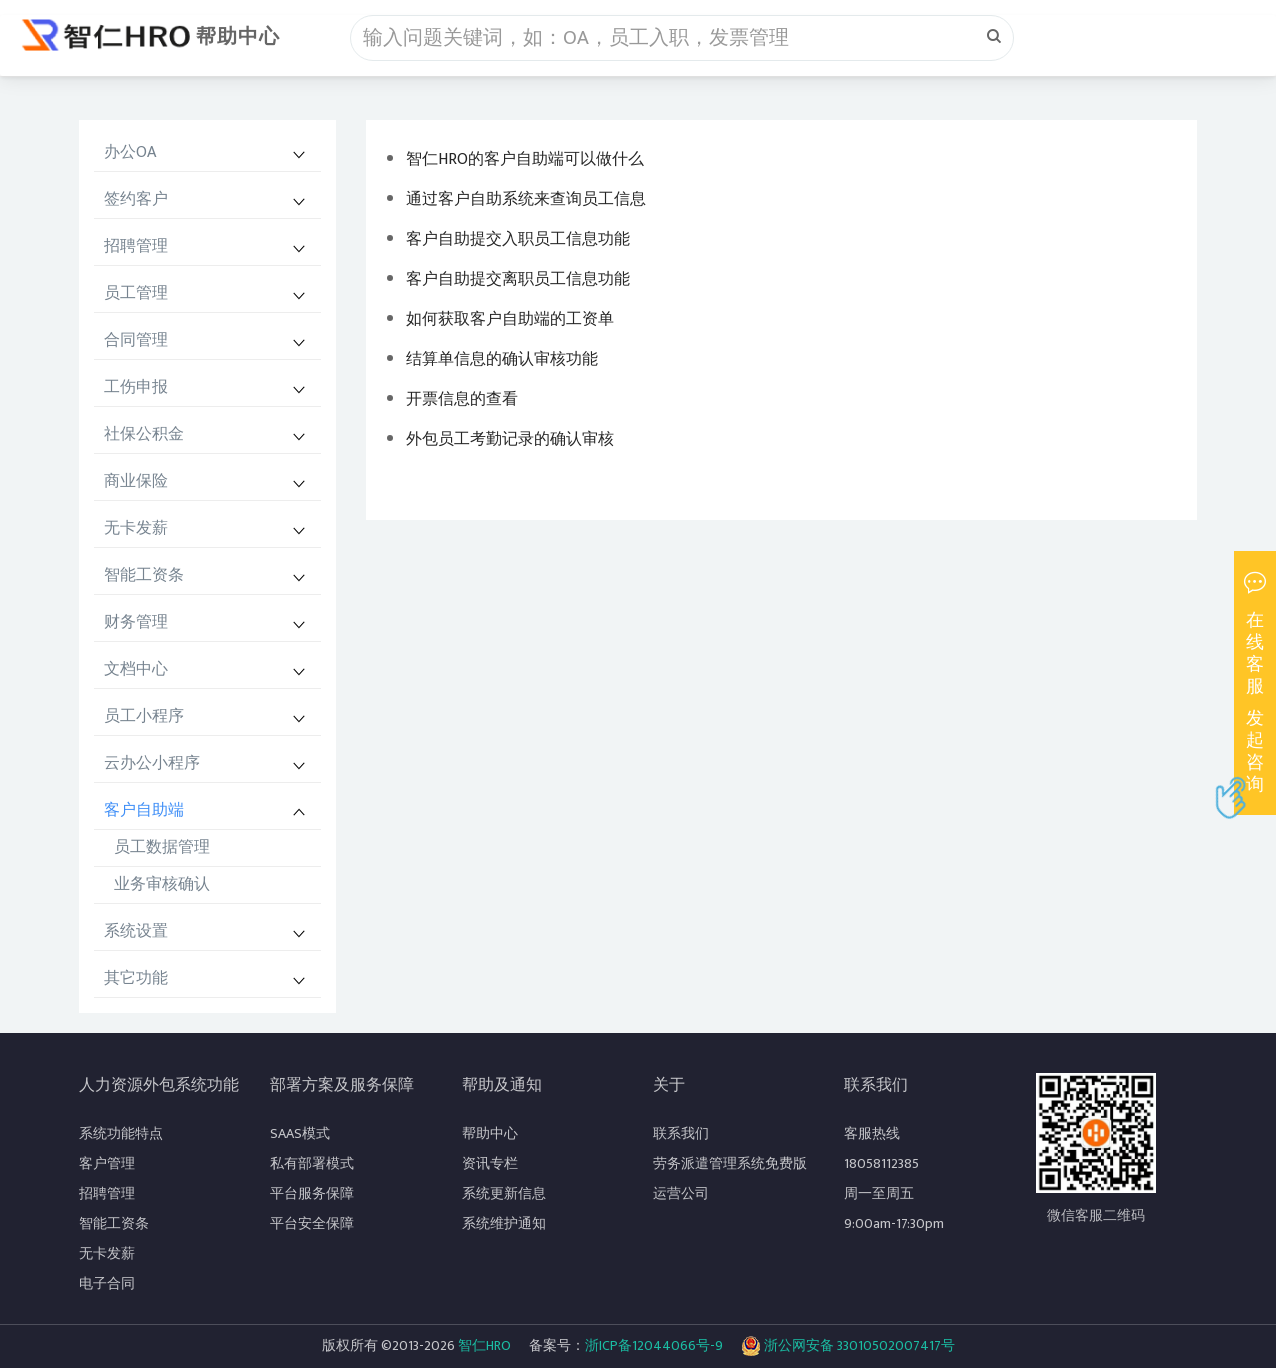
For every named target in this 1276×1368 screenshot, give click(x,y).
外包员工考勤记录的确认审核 (510, 439)
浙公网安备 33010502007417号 (848, 1346)
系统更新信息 (504, 1193)
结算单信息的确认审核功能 (502, 359)
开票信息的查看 (462, 399)
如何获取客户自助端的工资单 (510, 319)
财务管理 (136, 622)
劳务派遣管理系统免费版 (730, 1163)
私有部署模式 (312, 1163)
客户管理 (107, 1163)
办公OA (130, 152)
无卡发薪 (136, 528)
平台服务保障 (312, 1193)
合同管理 (136, 340)
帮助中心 (238, 37)
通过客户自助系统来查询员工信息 (526, 199)
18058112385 (881, 1163)
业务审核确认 (162, 884)
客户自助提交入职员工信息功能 (518, 239)
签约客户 (136, 199)
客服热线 (872, 1133)
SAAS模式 (300, 1133)
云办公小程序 (152, 763)
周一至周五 (879, 1193)
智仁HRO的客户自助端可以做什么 (525, 159)
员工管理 (136, 293)
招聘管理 (136, 246)
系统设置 (136, 931)
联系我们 (681, 1133)
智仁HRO (484, 1345)
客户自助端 (144, 810)
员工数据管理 (162, 847)
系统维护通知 (504, 1223)
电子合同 (107, 1283)
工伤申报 (136, 387)
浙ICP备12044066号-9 (654, 1345)
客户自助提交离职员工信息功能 (518, 279)
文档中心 (136, 669)
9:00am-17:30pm (894, 1223)
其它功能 (136, 978)
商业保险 (136, 481)
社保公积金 (144, 434)
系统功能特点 (121, 1133)
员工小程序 (144, 716)
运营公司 (681, 1193)
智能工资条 (144, 575)
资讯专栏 (490, 1163)
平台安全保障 (312, 1223)
